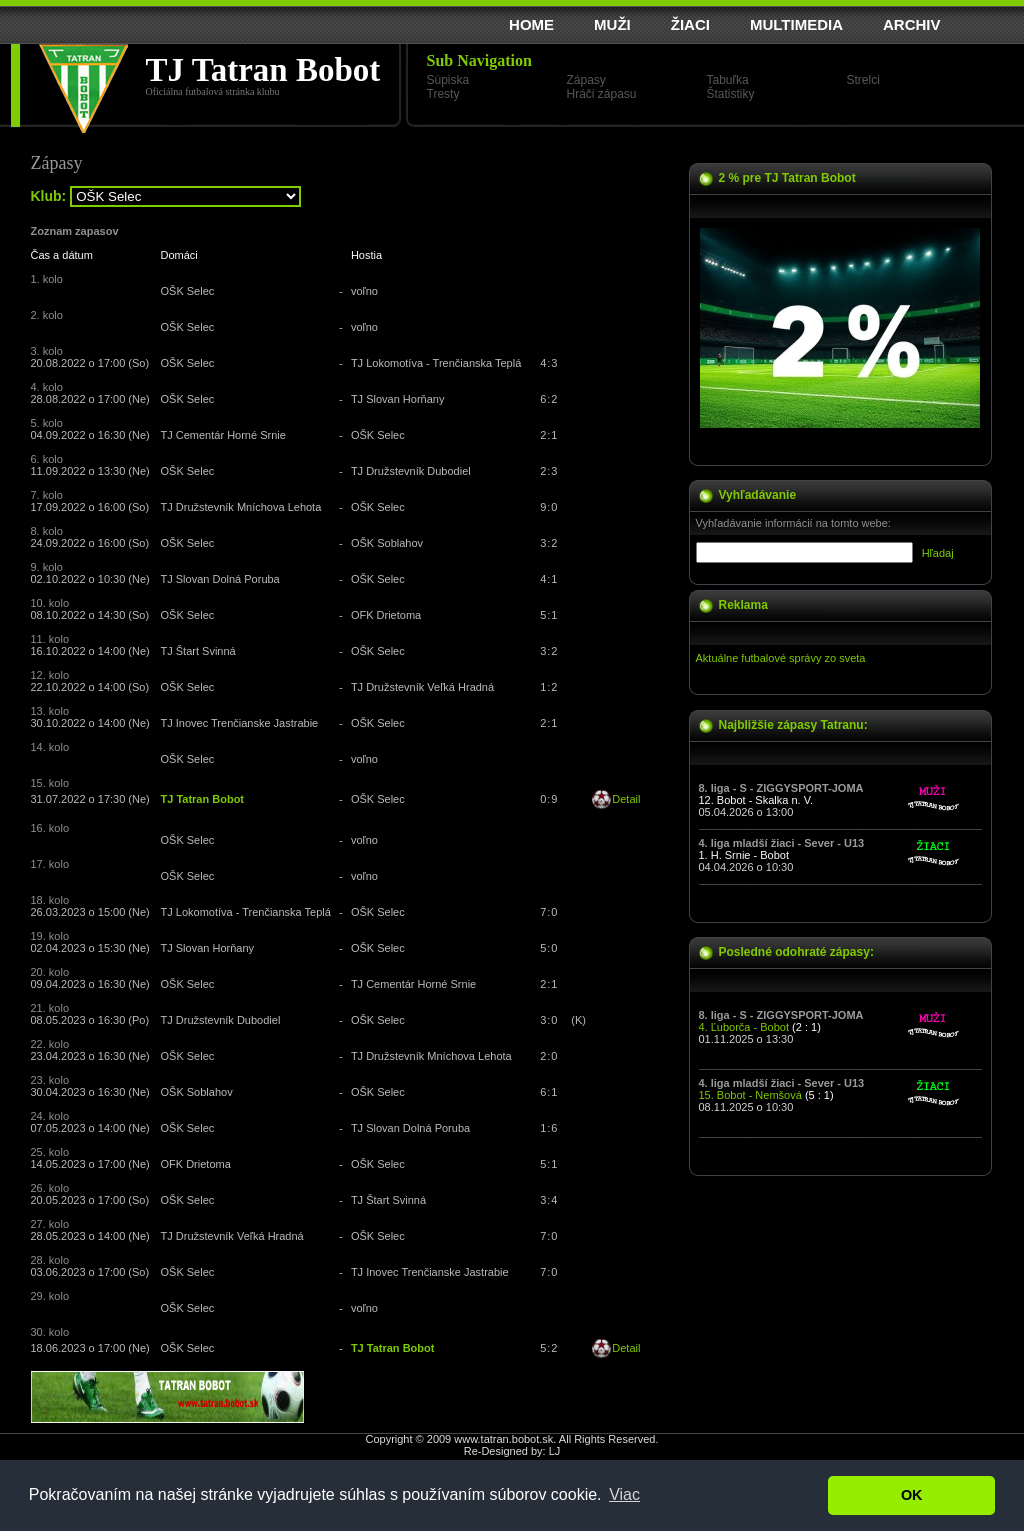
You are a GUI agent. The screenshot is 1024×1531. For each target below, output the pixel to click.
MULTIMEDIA (796, 24)
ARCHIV (912, 24)
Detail (626, 799)
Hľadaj (938, 553)
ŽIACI (690, 24)
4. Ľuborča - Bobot (744, 1027)
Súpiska (448, 80)
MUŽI (612, 24)
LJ (555, 1451)
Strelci (863, 80)
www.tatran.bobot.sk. (505, 1439)
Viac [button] (624, 1494)
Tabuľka (728, 80)
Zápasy (586, 80)
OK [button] (912, 1495)
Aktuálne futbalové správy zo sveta (781, 658)
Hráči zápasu (602, 94)
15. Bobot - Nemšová (750, 1095)
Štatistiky (731, 94)
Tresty (443, 94)
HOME (531, 24)
